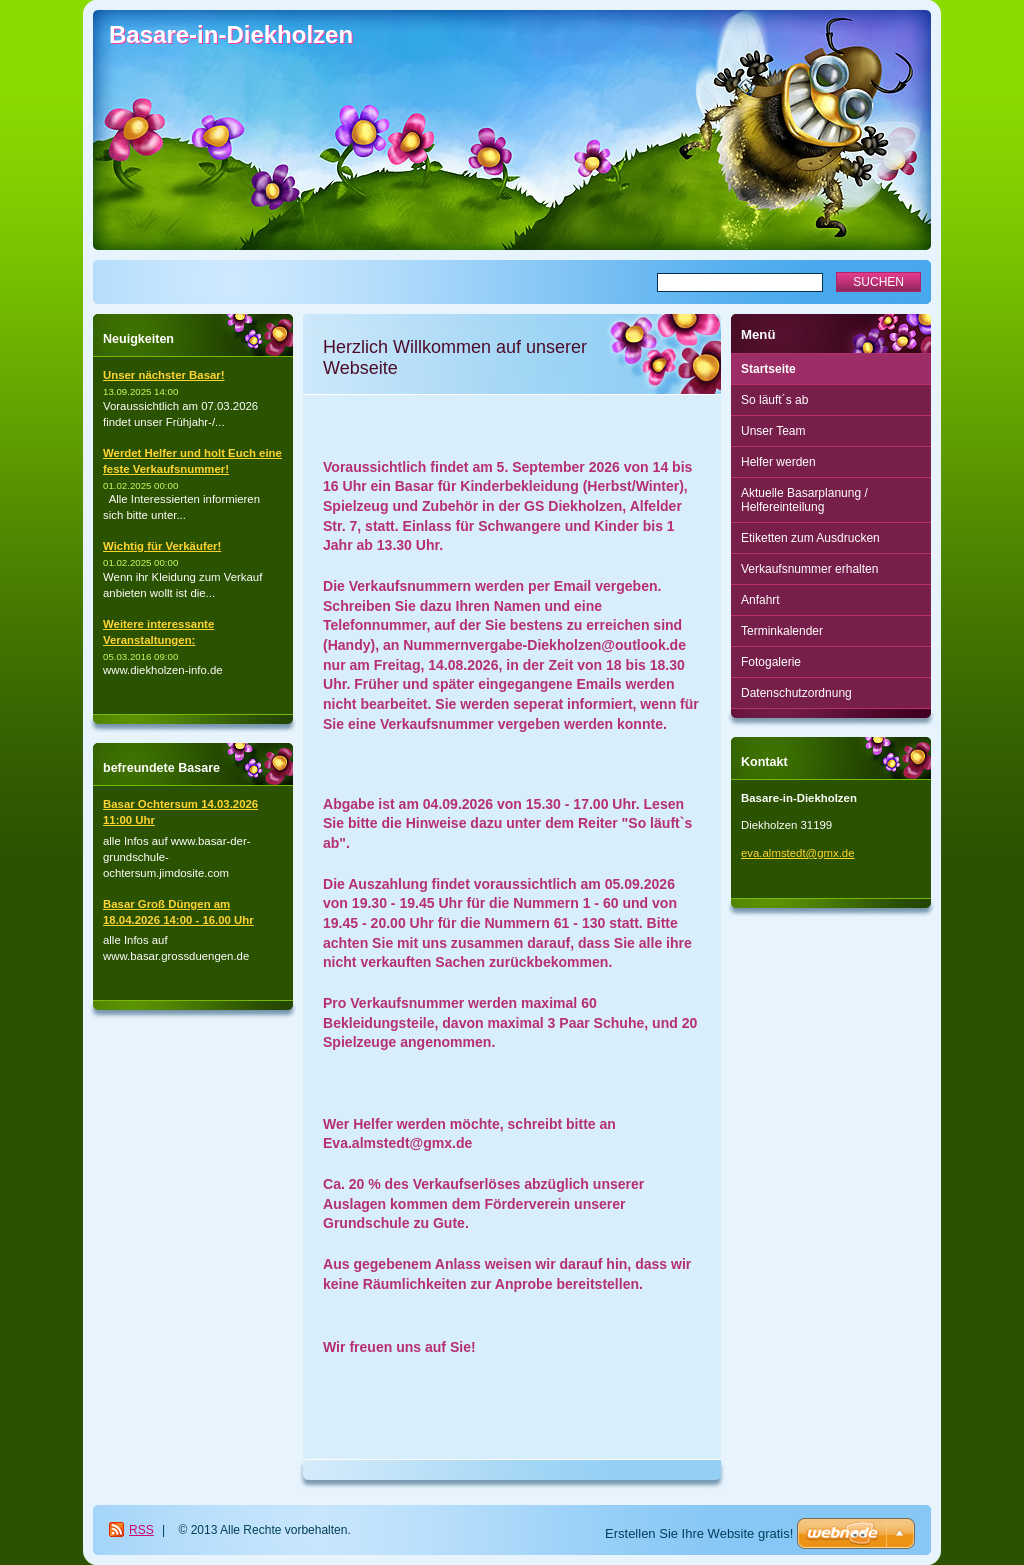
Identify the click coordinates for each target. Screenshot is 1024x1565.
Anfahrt (760, 600)
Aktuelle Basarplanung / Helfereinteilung (804, 500)
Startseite (768, 369)
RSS (141, 1530)
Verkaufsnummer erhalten (809, 569)
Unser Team (773, 431)
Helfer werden (778, 462)
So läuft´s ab (774, 400)
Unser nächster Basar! (164, 375)
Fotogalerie (771, 662)
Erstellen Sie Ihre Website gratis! (699, 1533)
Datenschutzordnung (796, 693)
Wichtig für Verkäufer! (162, 546)
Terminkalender (782, 631)
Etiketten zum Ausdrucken (810, 538)
